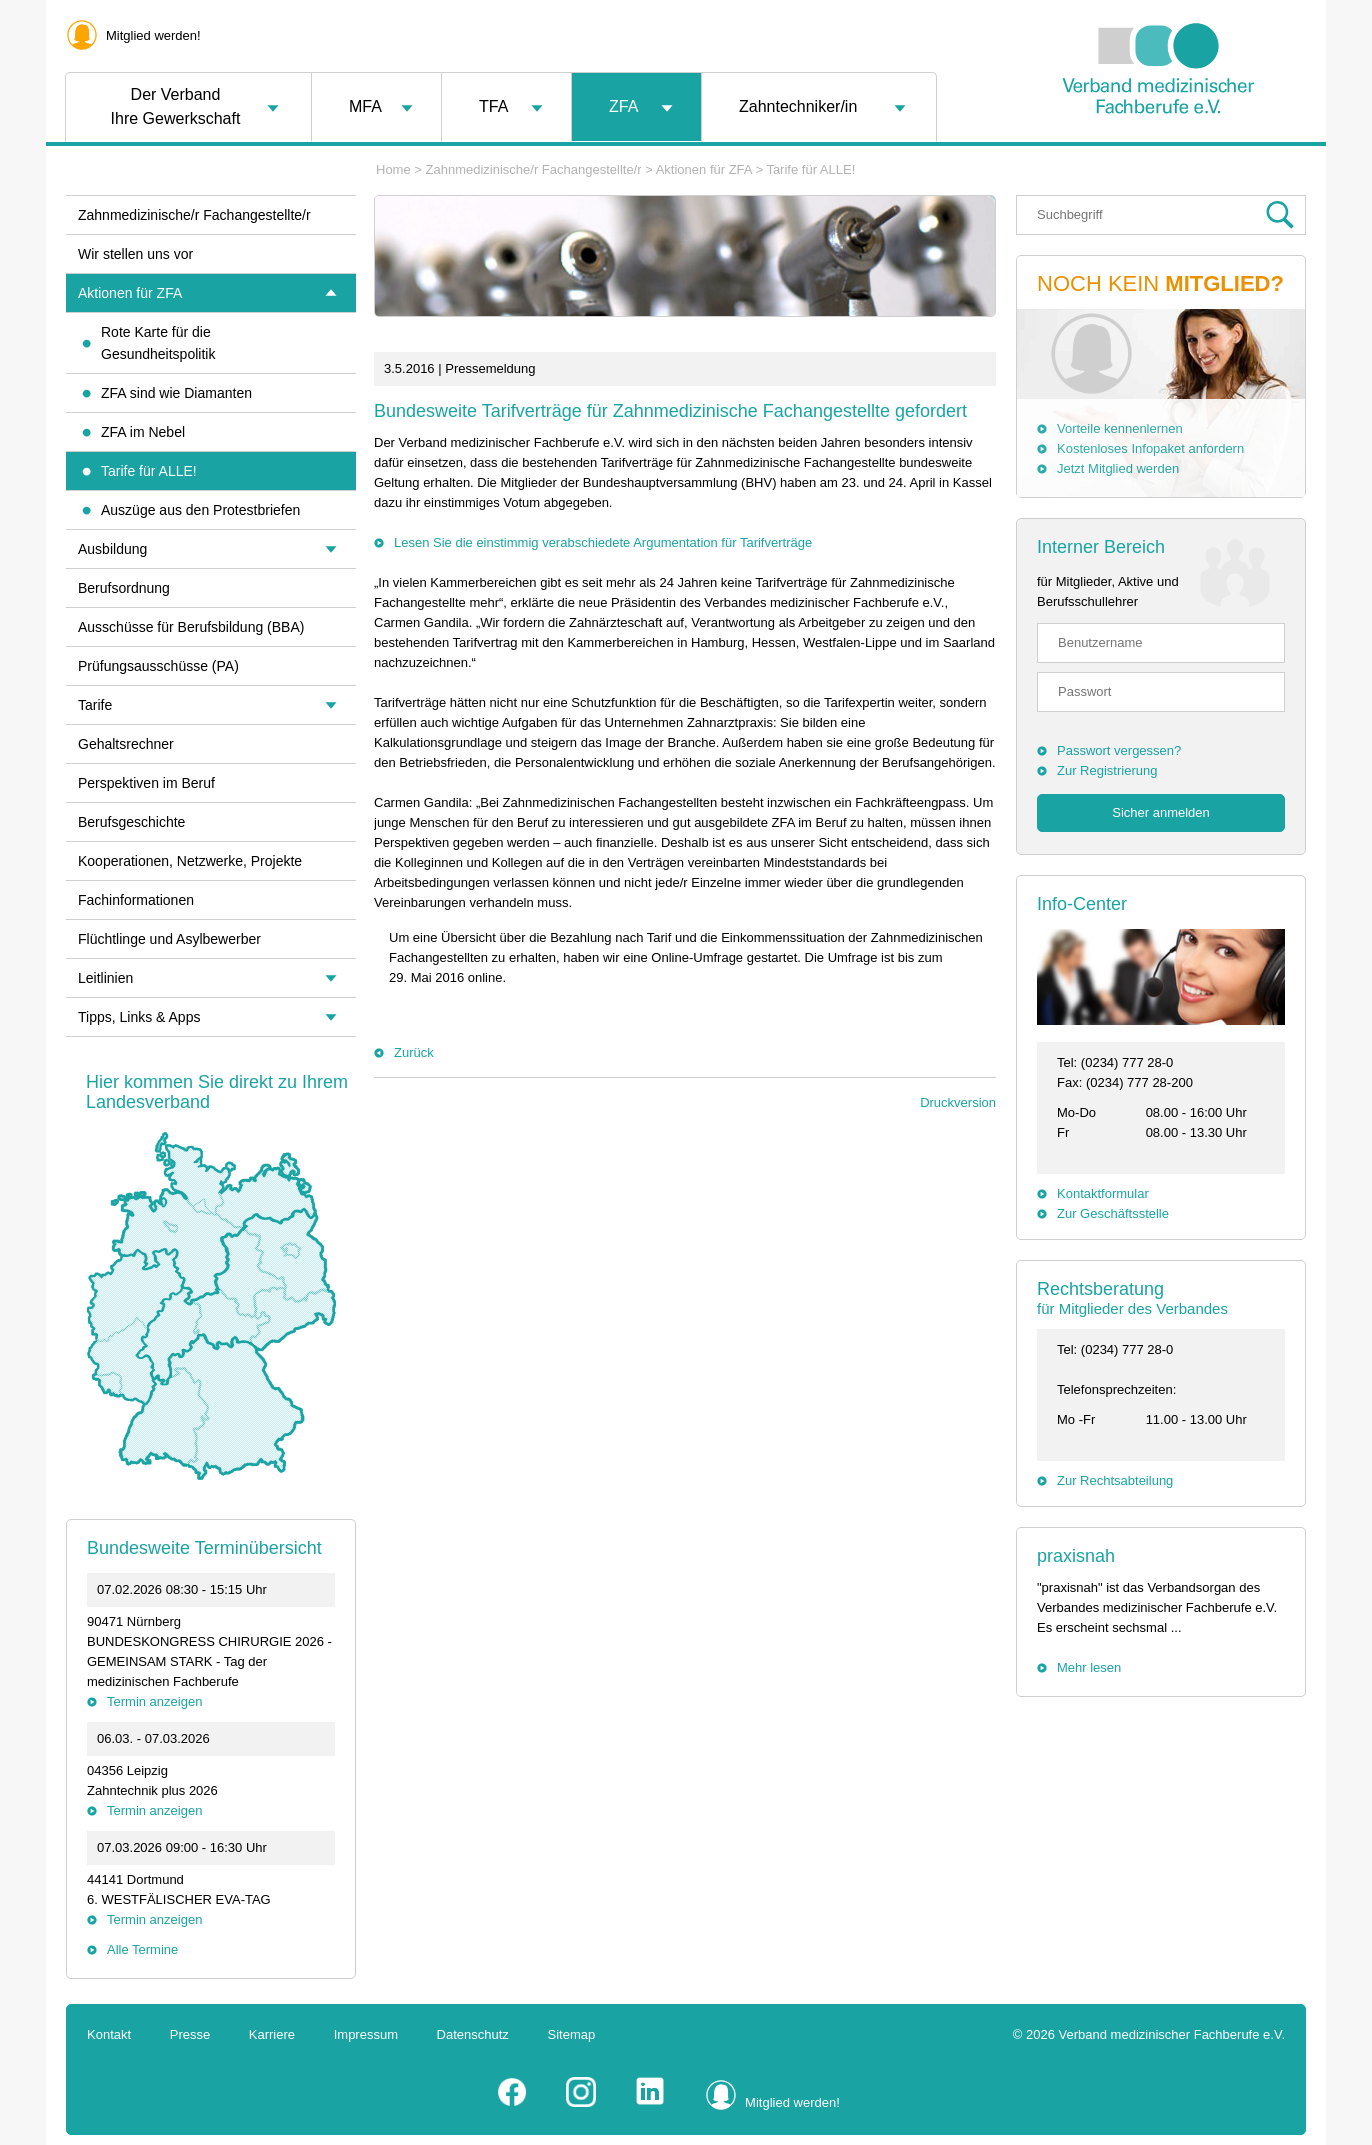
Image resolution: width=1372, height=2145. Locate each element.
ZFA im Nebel (143, 432)
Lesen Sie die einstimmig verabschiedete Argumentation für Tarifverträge (603, 542)
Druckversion (958, 1102)
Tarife (95, 705)
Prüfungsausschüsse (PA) (158, 666)
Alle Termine (142, 1949)
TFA (493, 106)
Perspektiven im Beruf (146, 783)
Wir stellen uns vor (135, 254)
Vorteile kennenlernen (1120, 428)
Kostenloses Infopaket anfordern (1150, 448)
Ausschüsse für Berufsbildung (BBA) (191, 627)
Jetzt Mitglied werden (1118, 468)
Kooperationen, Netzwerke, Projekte (190, 861)
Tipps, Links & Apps (139, 1017)
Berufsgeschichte (131, 822)
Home (393, 169)
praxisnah (1076, 1556)
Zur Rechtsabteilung (1115, 1480)
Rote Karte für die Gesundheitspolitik (158, 343)
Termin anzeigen (154, 1701)
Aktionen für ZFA (704, 169)
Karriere (272, 2034)
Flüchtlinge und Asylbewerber (169, 939)
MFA (365, 106)
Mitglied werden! (153, 35)
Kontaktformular (1103, 1193)
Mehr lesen (1089, 1667)
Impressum (366, 2034)
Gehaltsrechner (126, 744)
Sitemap (572, 2034)
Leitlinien (105, 978)
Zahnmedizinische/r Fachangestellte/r (534, 169)
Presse (190, 2034)
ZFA (623, 106)
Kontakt (109, 2034)
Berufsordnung (124, 588)
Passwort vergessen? (1119, 750)
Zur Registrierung (1107, 770)
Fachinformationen (136, 900)
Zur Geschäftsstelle (1113, 1213)
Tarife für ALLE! (810, 169)
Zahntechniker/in (798, 106)
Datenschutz (473, 2034)
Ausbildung (112, 549)
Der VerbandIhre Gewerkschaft (176, 106)
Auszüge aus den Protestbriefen (200, 510)
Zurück (414, 1052)
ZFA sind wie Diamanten (176, 393)
